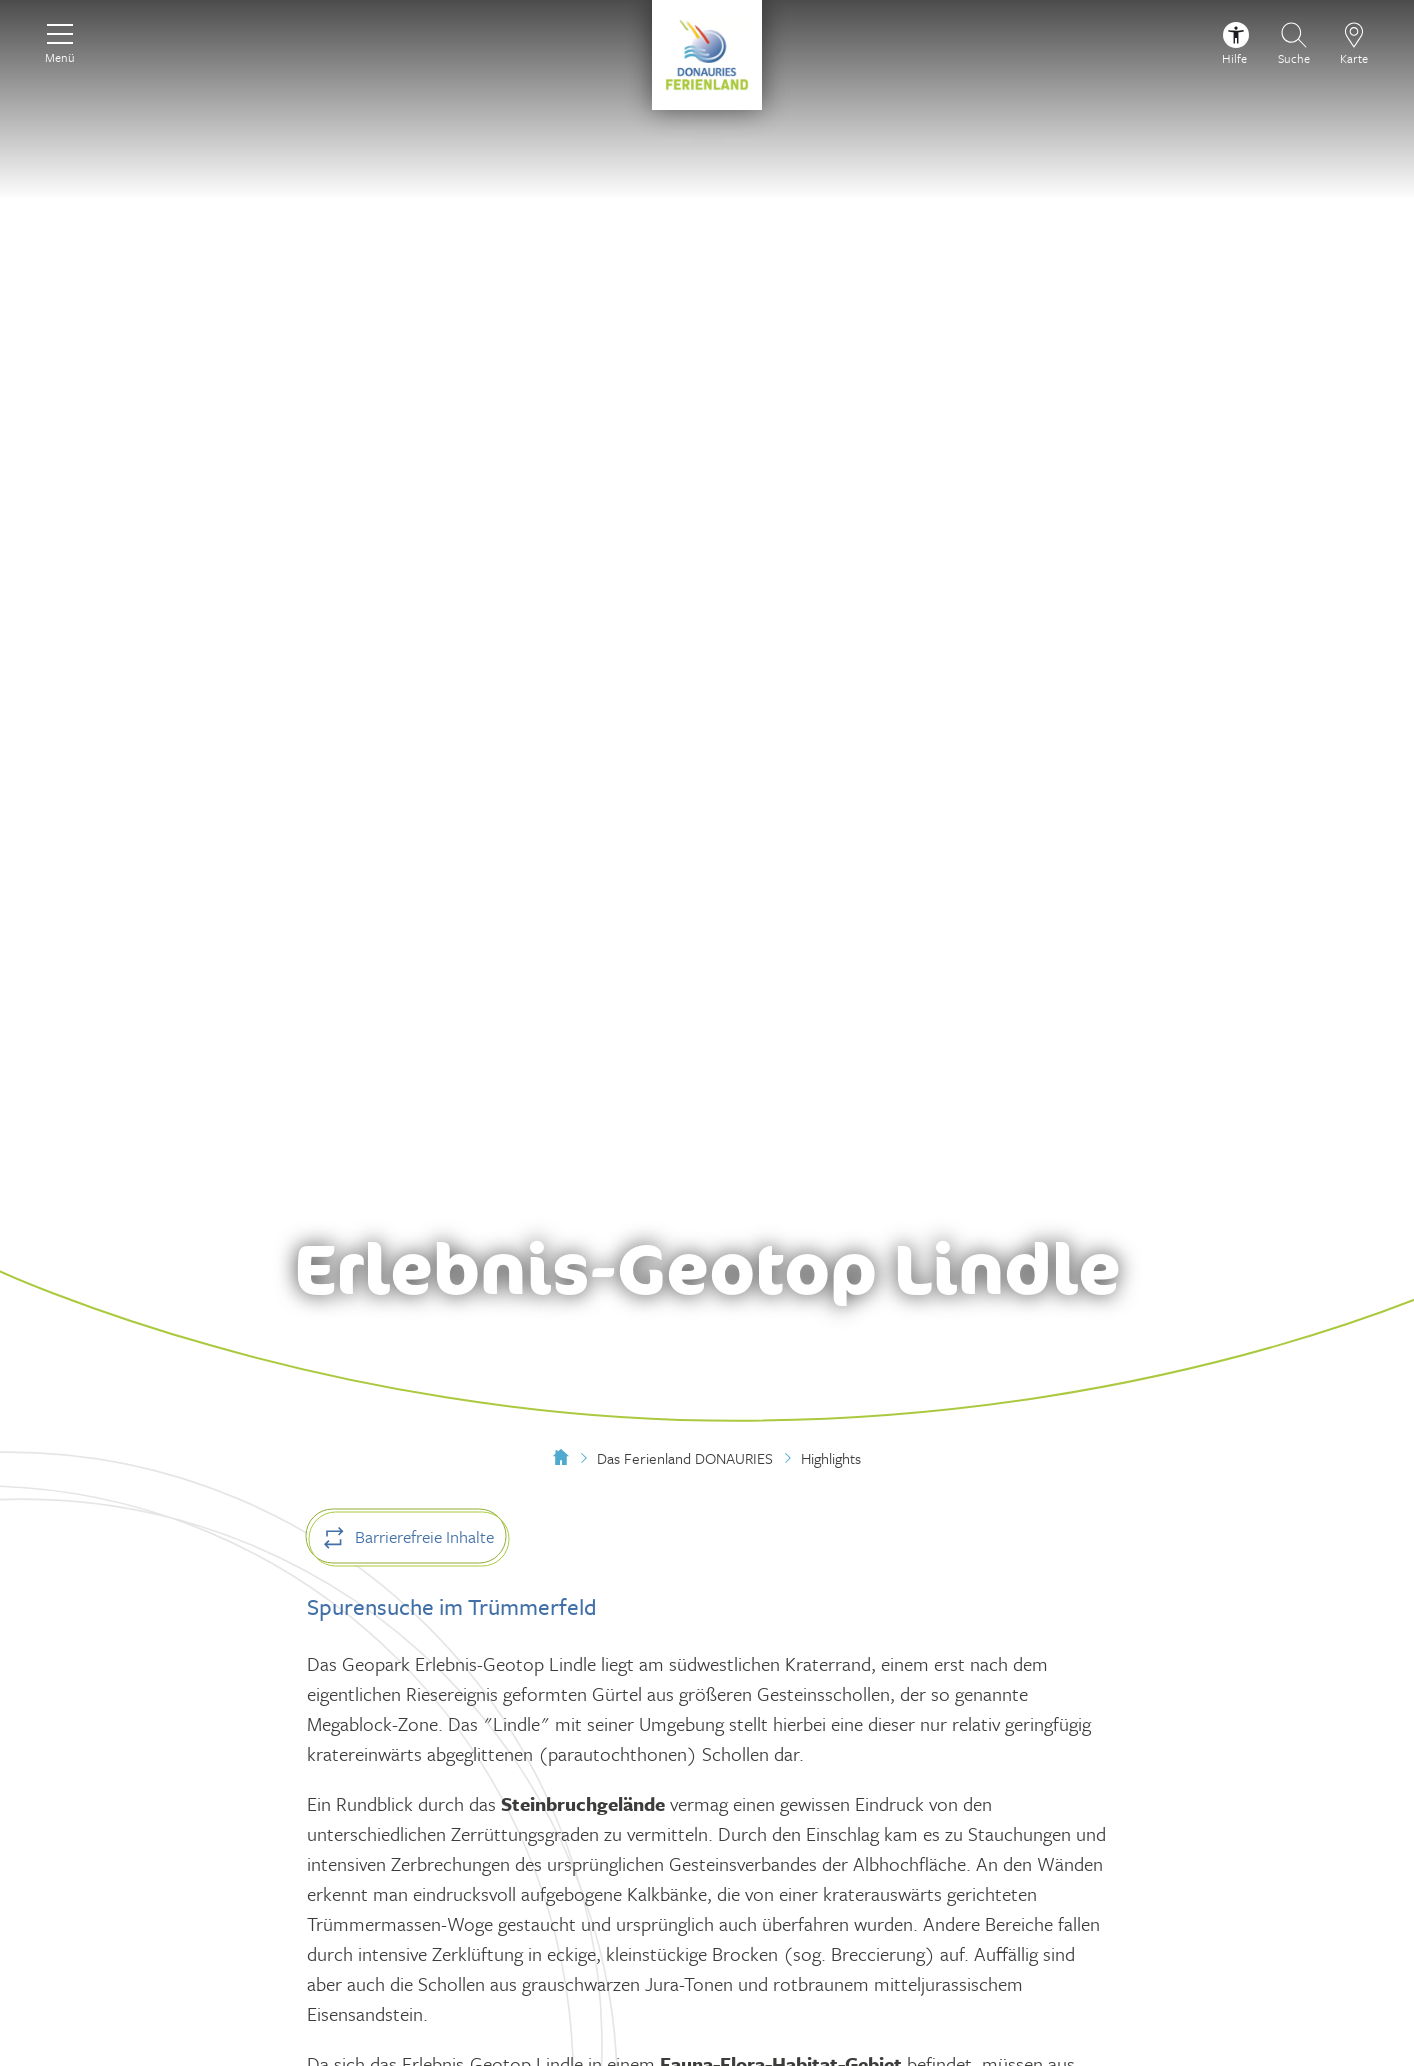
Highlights (831, 1458)
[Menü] (60, 41)
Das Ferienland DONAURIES (685, 1458)
